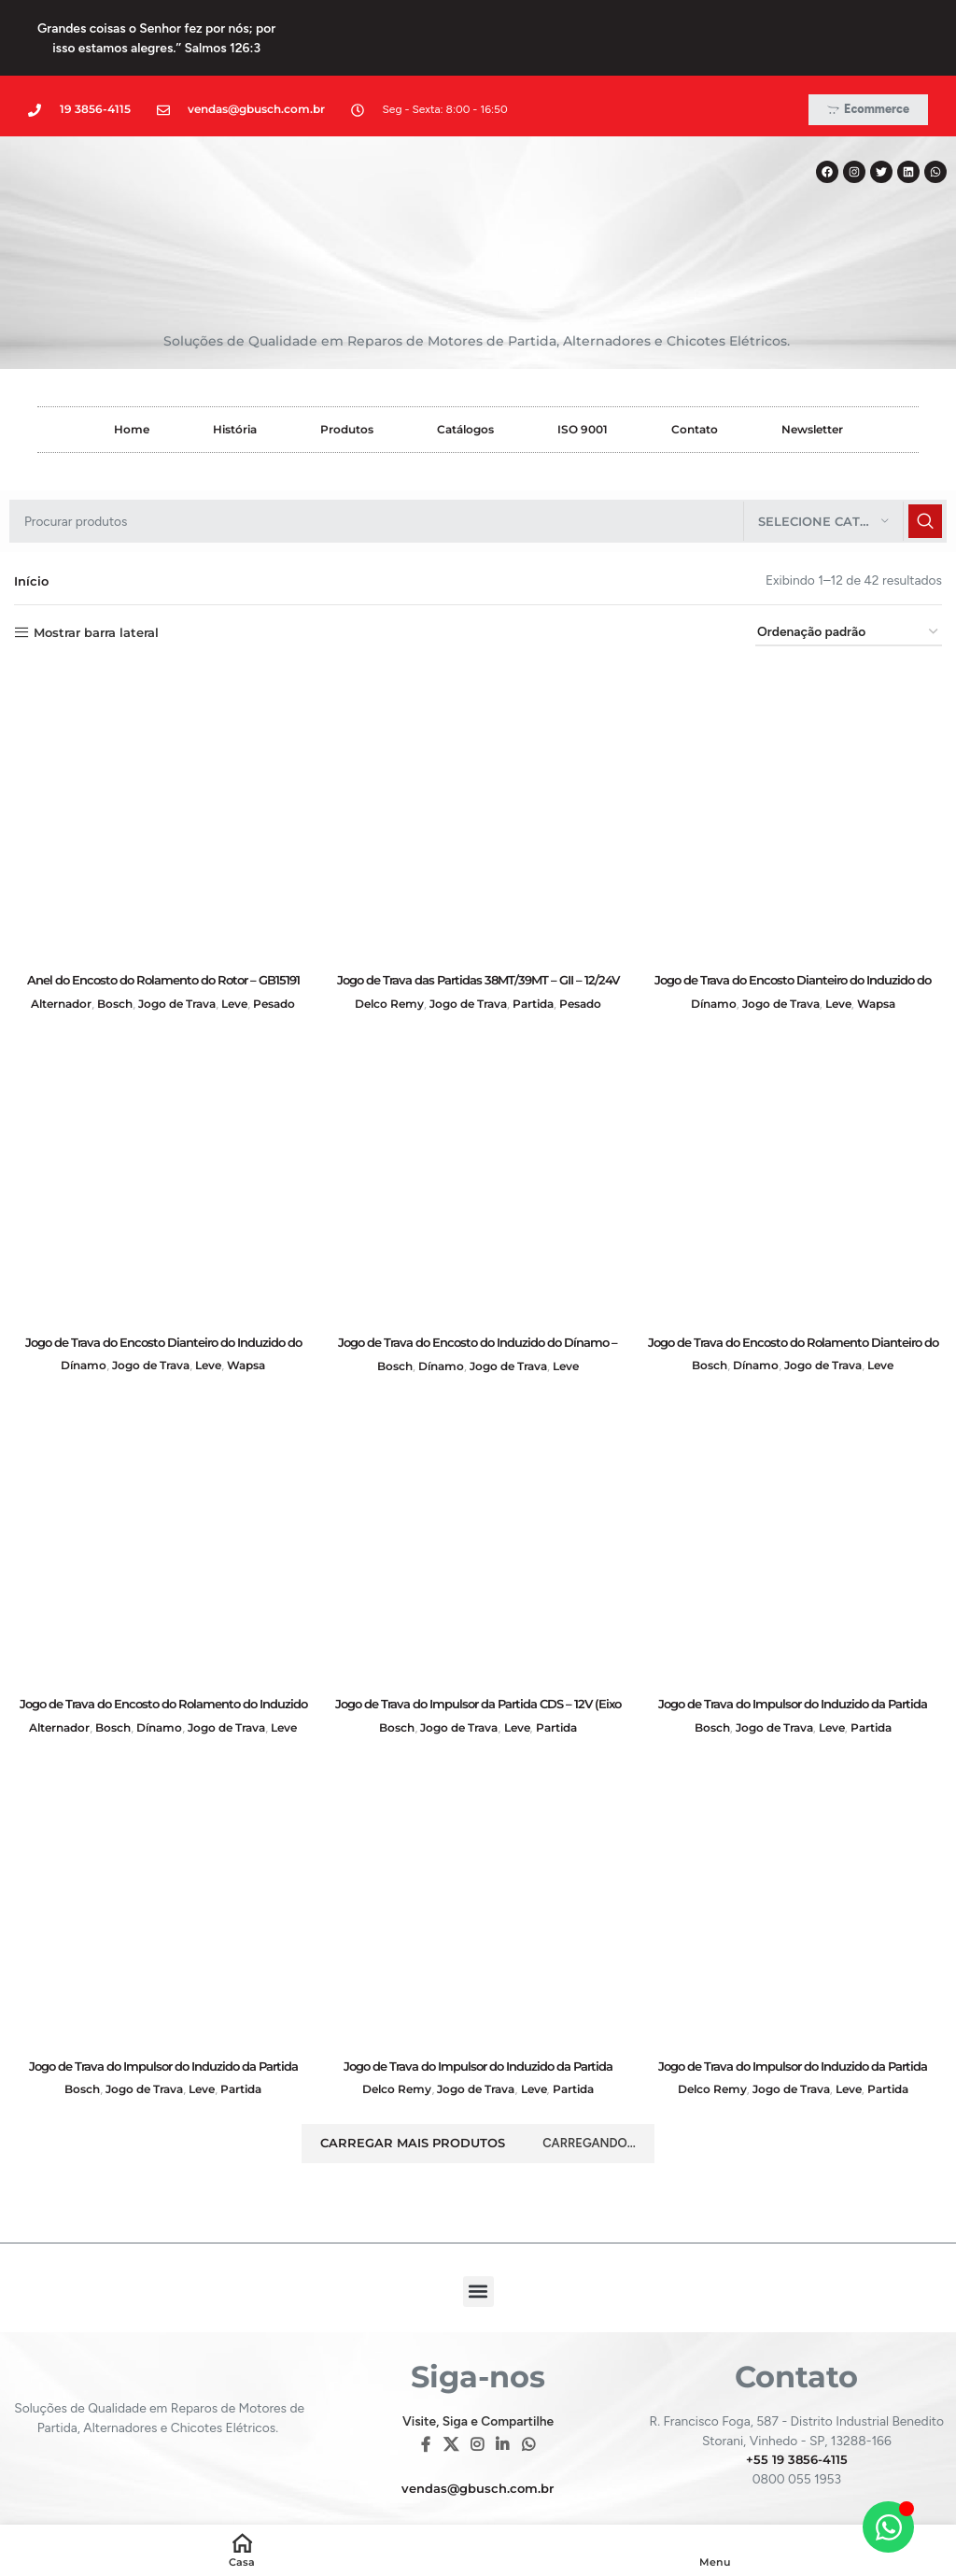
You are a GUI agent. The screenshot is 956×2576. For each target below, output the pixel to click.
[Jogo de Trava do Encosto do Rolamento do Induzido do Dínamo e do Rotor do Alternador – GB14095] (162, 1494)
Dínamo (705, 956)
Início (32, 533)
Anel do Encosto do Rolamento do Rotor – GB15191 (163, 932)
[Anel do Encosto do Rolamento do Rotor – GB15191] (162, 766)
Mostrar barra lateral (104, 585)
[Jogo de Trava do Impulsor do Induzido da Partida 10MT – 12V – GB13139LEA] (793, 1858)
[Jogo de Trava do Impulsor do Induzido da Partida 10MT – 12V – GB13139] (478, 1858)
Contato (694, 382)
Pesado (285, 956)
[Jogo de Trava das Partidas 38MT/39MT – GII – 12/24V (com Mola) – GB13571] (478, 766)
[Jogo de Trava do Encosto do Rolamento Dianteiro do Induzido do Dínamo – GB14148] (793, 1130)
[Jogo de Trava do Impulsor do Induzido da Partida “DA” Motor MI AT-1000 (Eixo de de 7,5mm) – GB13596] (162, 1858)
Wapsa (886, 956)
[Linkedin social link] (502, 2405)
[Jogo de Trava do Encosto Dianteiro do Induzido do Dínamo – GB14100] (162, 1130)
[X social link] (450, 2405)
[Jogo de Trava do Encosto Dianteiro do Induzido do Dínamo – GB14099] (793, 766)
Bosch (109, 956)
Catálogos (465, 382)
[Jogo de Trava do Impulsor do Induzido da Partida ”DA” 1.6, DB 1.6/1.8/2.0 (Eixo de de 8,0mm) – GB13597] (793, 1494)
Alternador (50, 956)
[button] (478, 2251)
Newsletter (812, 382)
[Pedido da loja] (848, 586)
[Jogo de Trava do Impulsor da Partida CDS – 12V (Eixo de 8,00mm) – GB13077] (478, 1494)
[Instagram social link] (476, 2405)
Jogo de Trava (177, 956)
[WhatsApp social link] (528, 2405)
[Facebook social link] (426, 2405)
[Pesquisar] (478, 474)
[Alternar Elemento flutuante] (888, 2527)
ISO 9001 (582, 382)
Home (131, 382)
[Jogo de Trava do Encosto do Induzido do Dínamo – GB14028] (478, 1130)
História (235, 382)
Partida (540, 956)
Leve (242, 956)
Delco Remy (380, 956)
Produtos (346, 382)
